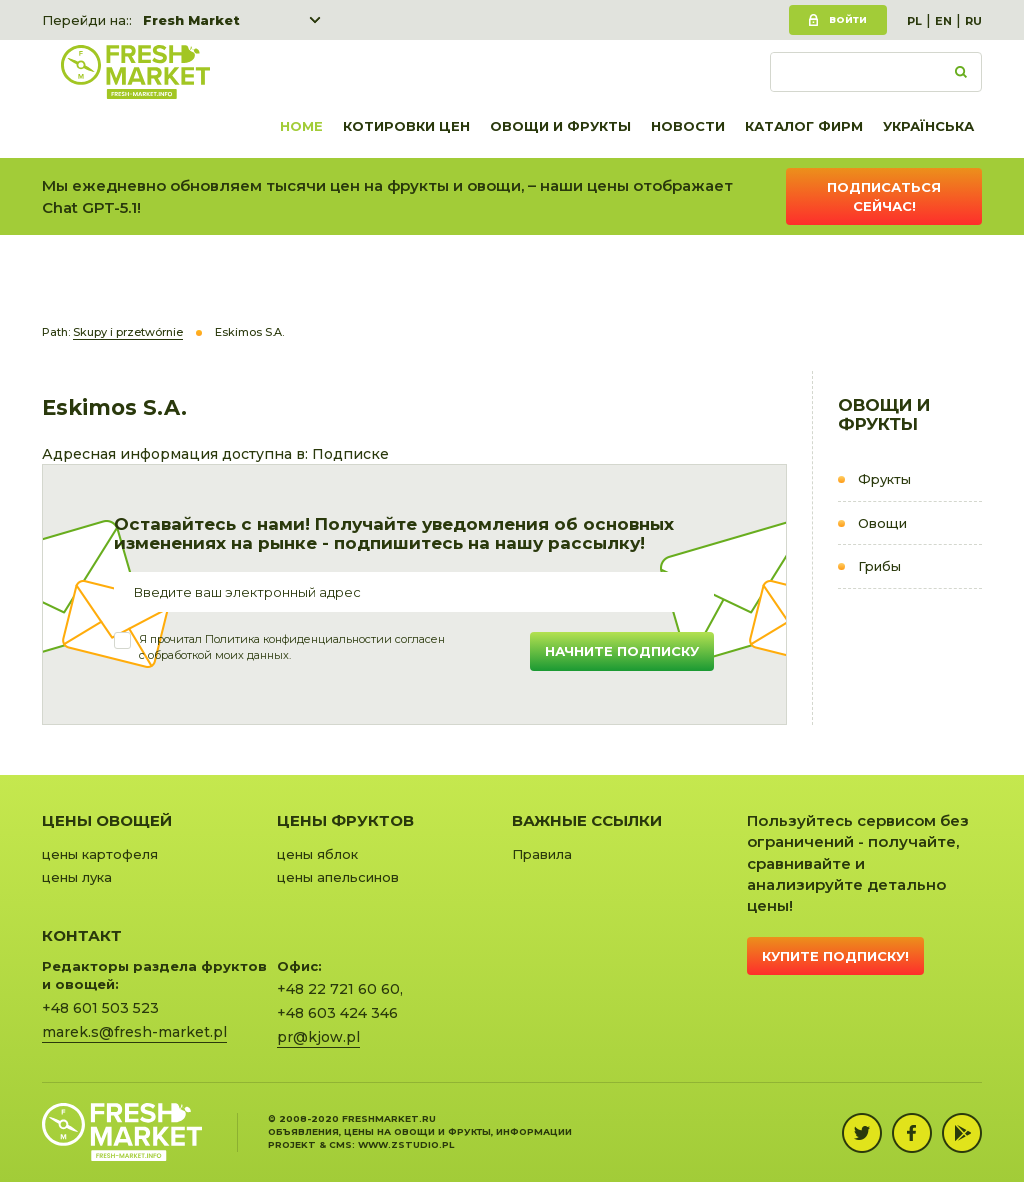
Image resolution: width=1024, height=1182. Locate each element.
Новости (688, 126)
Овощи (882, 523)
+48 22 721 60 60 (338, 989)
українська (928, 126)
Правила (542, 854)
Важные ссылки (587, 820)
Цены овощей (107, 820)
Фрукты (884, 479)
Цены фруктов (345, 820)
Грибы (879, 566)
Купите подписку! (835, 956)
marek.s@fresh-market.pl (134, 1032)
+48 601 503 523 (100, 1008)
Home (301, 126)
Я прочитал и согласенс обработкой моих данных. (292, 647)
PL (914, 21)
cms (340, 1144)
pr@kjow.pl (318, 1037)
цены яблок (317, 854)
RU (973, 21)
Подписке (350, 454)
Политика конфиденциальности (294, 639)
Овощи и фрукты (560, 126)
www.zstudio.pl (406, 1144)
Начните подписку (622, 651)
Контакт (82, 935)
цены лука (77, 877)
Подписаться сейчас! (884, 196)
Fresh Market (191, 20)
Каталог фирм (804, 126)
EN (943, 21)
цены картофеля (100, 854)
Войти (848, 19)
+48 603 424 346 (337, 1013)
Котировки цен (406, 126)
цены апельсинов (338, 877)
